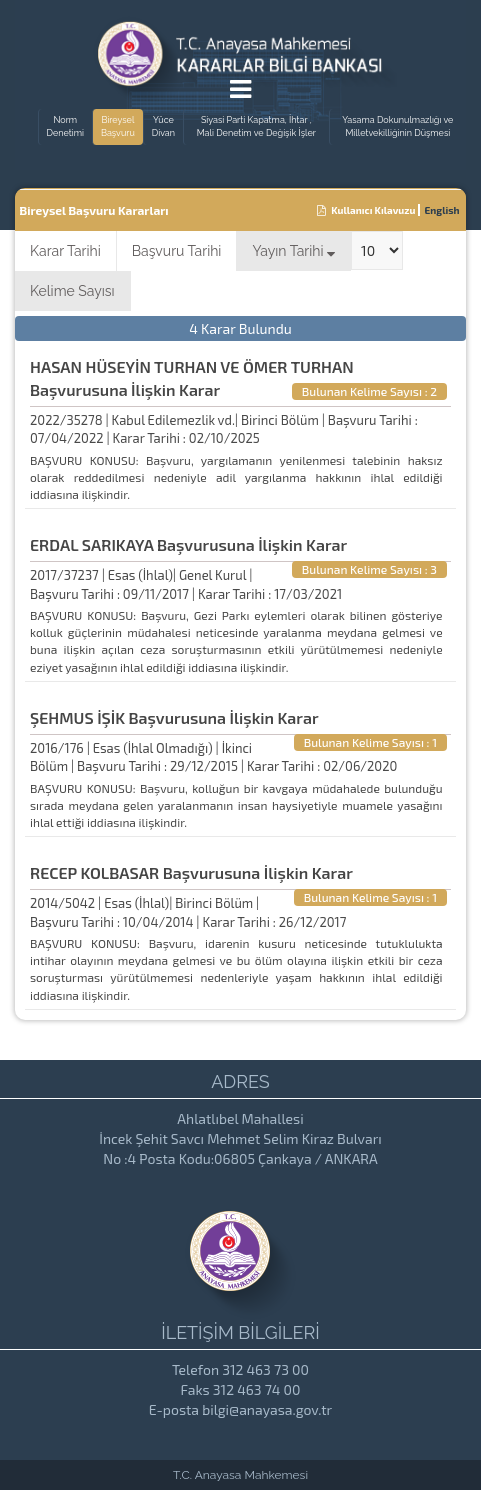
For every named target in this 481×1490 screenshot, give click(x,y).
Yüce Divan (163, 126)
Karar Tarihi (65, 251)
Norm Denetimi (65, 126)
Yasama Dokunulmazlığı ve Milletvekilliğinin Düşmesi (397, 126)
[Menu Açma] (240, 92)
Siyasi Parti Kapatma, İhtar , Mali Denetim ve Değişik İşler (256, 126)
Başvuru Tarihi (177, 251)
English (442, 210)
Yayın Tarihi (293, 251)
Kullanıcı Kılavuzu (367, 210)
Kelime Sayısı (72, 291)
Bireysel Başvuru (118, 126)
